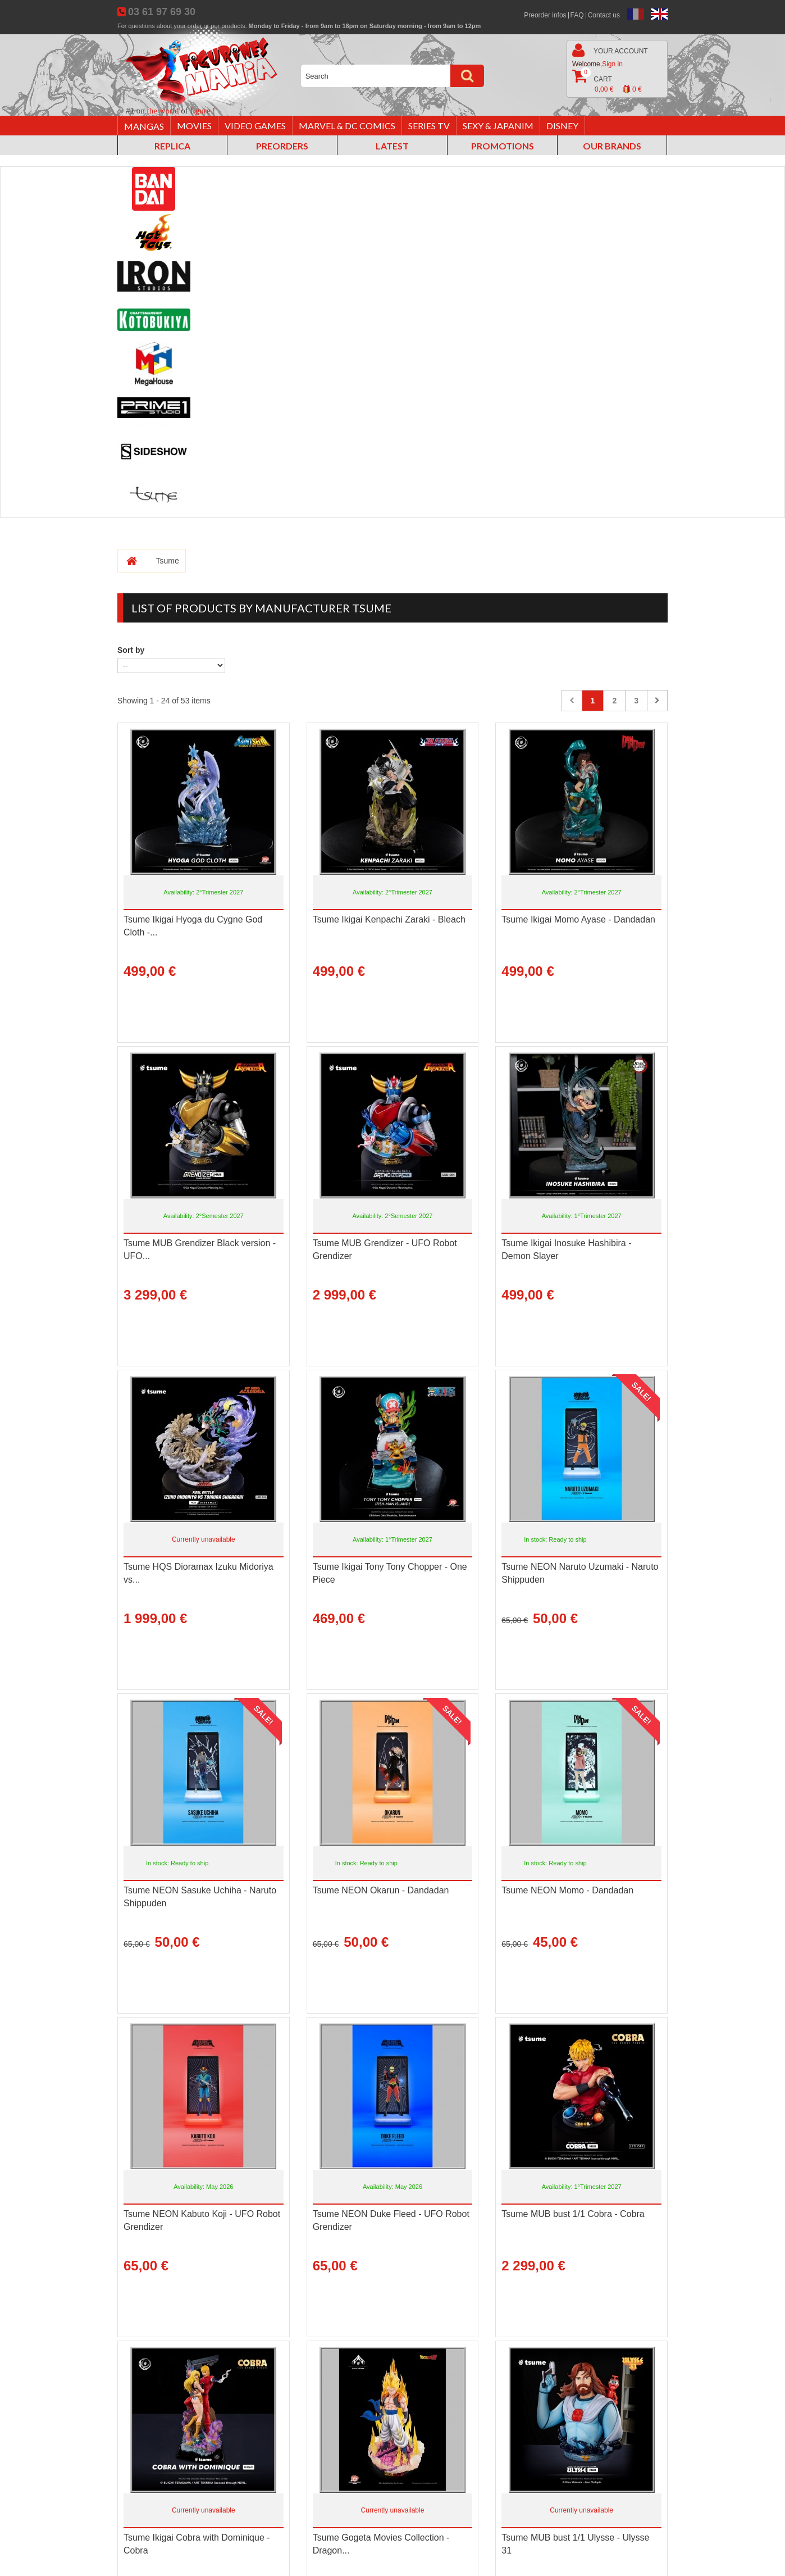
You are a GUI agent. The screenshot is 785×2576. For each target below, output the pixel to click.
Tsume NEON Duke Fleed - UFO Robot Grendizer (391, 2220)
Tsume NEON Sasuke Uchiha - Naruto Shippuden (200, 1897)
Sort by (130, 650)
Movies (194, 125)
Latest (392, 145)
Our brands (612, 145)
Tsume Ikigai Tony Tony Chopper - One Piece (390, 1573)
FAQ (577, 15)
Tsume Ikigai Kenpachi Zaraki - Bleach (389, 919)
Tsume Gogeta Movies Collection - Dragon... (381, 2544)
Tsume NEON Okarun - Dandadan (381, 1890)
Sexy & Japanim (498, 125)
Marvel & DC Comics (347, 125)
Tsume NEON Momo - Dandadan (567, 1890)
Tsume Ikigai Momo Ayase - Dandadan (578, 919)
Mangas (144, 126)
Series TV (429, 125)
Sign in (612, 64)
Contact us (604, 15)
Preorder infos (545, 15)
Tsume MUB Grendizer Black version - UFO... (200, 1249)
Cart (607, 81)
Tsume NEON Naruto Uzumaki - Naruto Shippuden (579, 1573)
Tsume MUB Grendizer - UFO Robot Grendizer (385, 1249)
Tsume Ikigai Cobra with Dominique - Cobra (197, 2544)
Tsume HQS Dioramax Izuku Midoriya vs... (198, 1573)
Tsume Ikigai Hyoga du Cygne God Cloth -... (193, 926)
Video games (255, 125)
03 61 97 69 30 (161, 11)
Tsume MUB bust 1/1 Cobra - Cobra (572, 2214)
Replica (172, 145)
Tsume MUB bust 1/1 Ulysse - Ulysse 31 (575, 2544)
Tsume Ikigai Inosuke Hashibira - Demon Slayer (566, 1249)
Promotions (502, 145)
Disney (562, 125)
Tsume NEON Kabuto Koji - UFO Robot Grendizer (202, 2220)
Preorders (282, 145)
